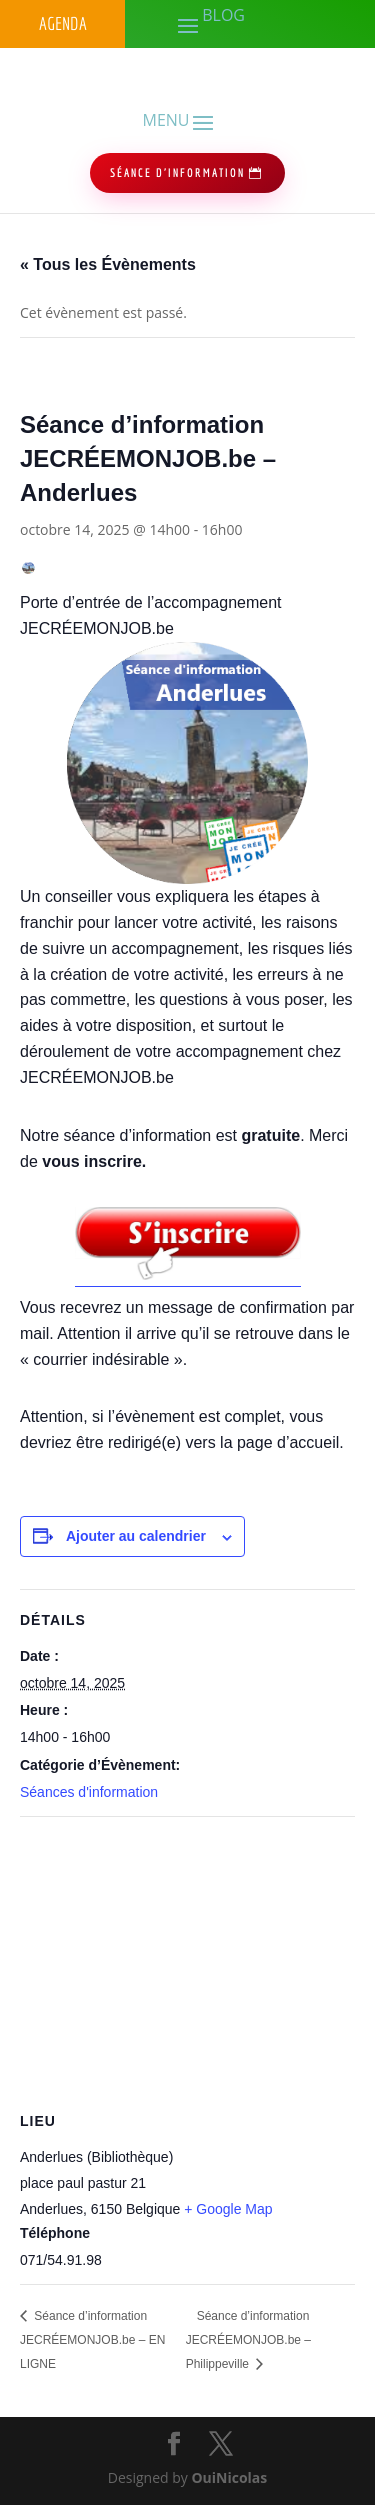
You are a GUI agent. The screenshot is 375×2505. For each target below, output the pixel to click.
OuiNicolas (229, 2477)
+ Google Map (228, 2209)
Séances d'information (89, 1792)
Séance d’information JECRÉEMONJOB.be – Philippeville (248, 2340)
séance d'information (177, 172)
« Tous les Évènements (108, 264)
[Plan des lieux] (187, 1961)
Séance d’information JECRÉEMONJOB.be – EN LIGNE (92, 2340)
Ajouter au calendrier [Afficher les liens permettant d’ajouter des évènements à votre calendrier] (136, 1536)
